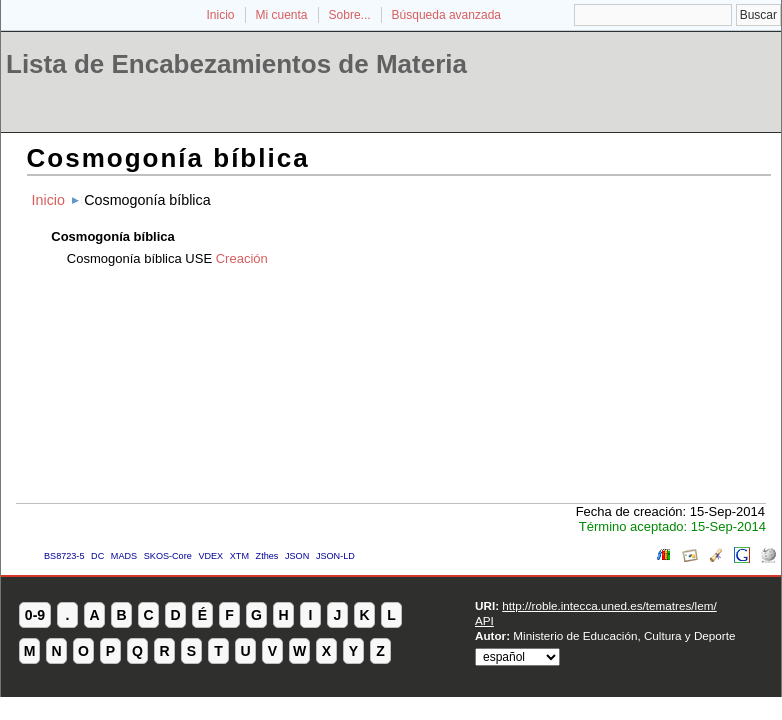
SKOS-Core (168, 556)
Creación (242, 258)
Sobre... (350, 15)
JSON (297, 556)
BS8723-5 (64, 556)
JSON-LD (335, 556)
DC (97, 556)
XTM (239, 556)
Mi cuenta (282, 15)
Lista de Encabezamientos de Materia (236, 64)
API (484, 620)
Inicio (220, 15)
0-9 (35, 615)
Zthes (267, 556)
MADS (124, 556)
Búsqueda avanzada (446, 15)
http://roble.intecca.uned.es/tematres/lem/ (609, 605)
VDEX (210, 556)
